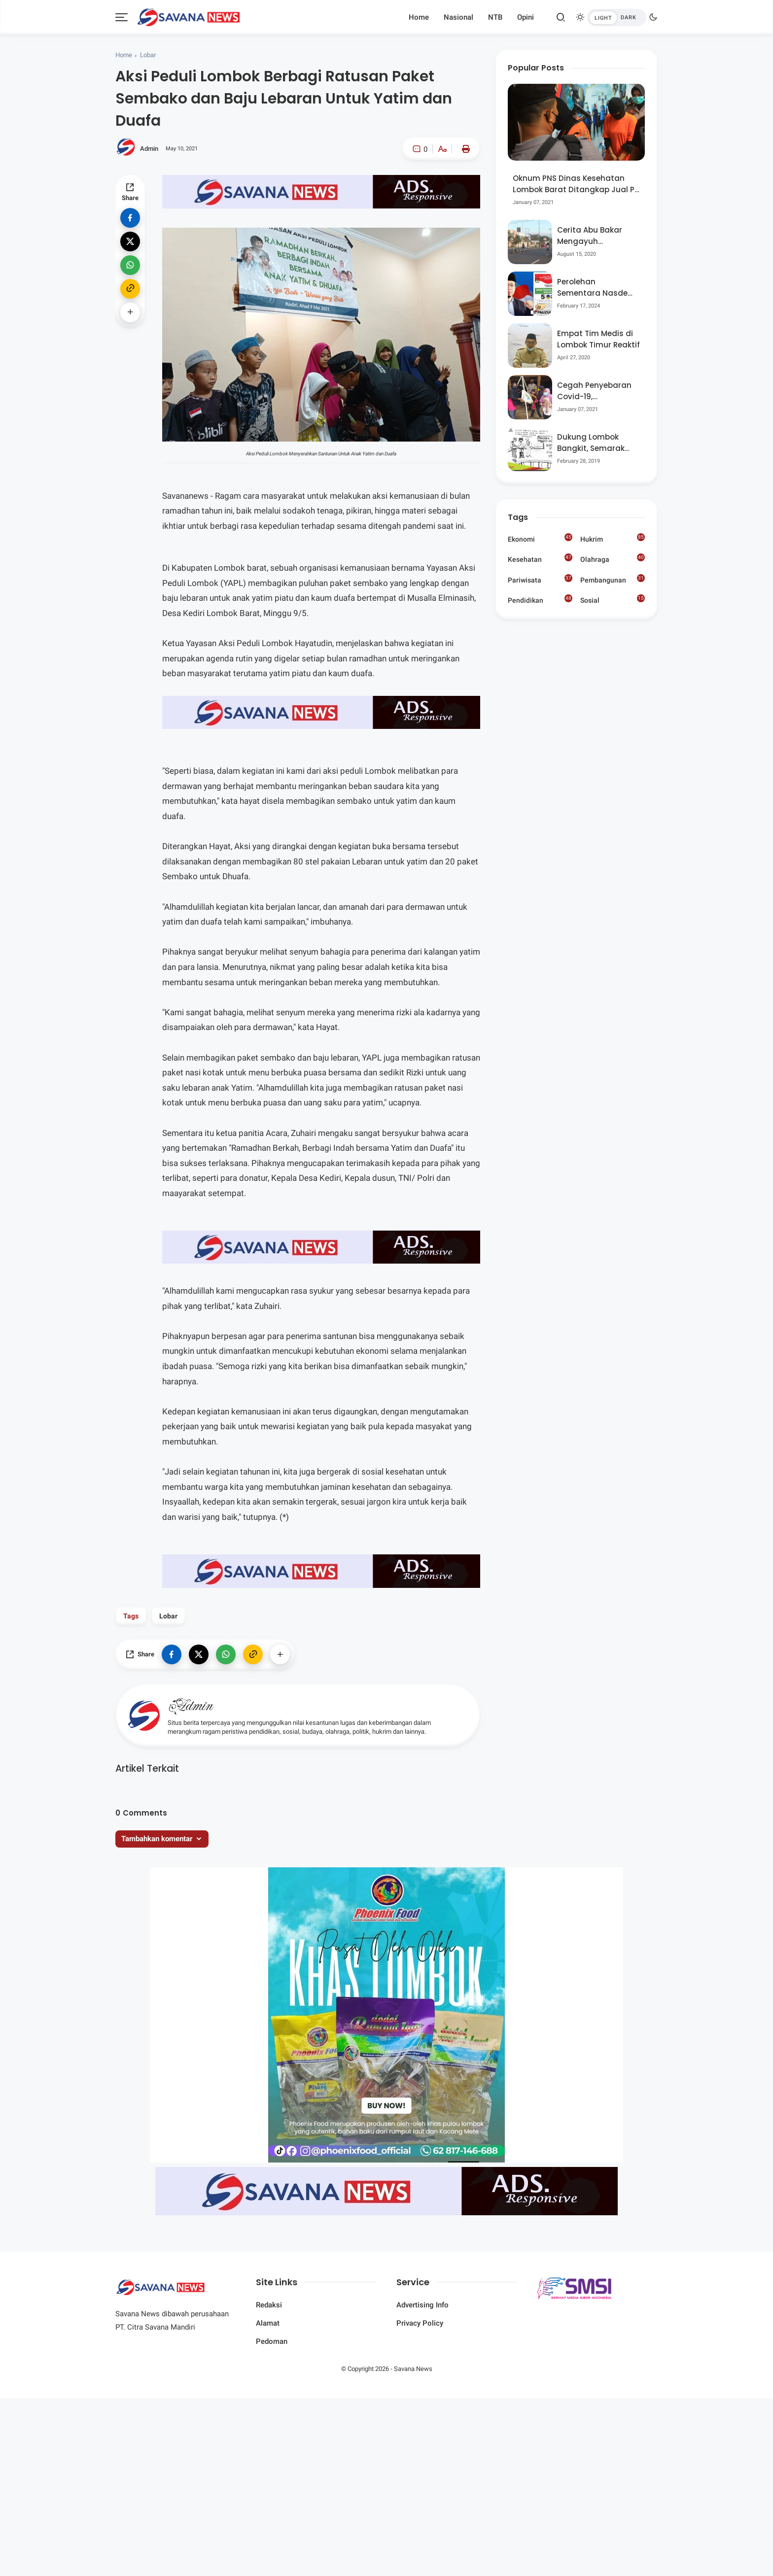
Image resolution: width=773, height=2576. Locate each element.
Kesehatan (540, 558)
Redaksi (269, 2305)
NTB (495, 17)
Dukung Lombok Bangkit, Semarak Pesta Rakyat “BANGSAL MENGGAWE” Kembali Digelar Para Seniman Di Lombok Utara (597, 443)
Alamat (268, 2323)
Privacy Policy (419, 2323)
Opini (525, 17)
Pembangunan (612, 579)
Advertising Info (422, 2305)
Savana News (413, 2368)
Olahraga (612, 558)
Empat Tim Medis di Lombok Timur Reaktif (598, 339)
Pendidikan (540, 599)
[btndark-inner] (616, 17)
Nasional (458, 17)
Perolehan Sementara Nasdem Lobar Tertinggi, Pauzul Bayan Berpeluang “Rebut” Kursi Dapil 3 (596, 287)
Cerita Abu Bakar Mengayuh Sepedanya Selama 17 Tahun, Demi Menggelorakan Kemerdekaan (594, 236)
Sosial (612, 600)
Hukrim (612, 538)
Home (419, 17)
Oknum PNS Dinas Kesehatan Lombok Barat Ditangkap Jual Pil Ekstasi (575, 184)
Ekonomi (540, 538)
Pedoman (271, 2341)
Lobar (148, 55)
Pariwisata (540, 579)
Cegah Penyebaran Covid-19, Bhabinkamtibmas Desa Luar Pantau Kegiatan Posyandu (595, 391)
